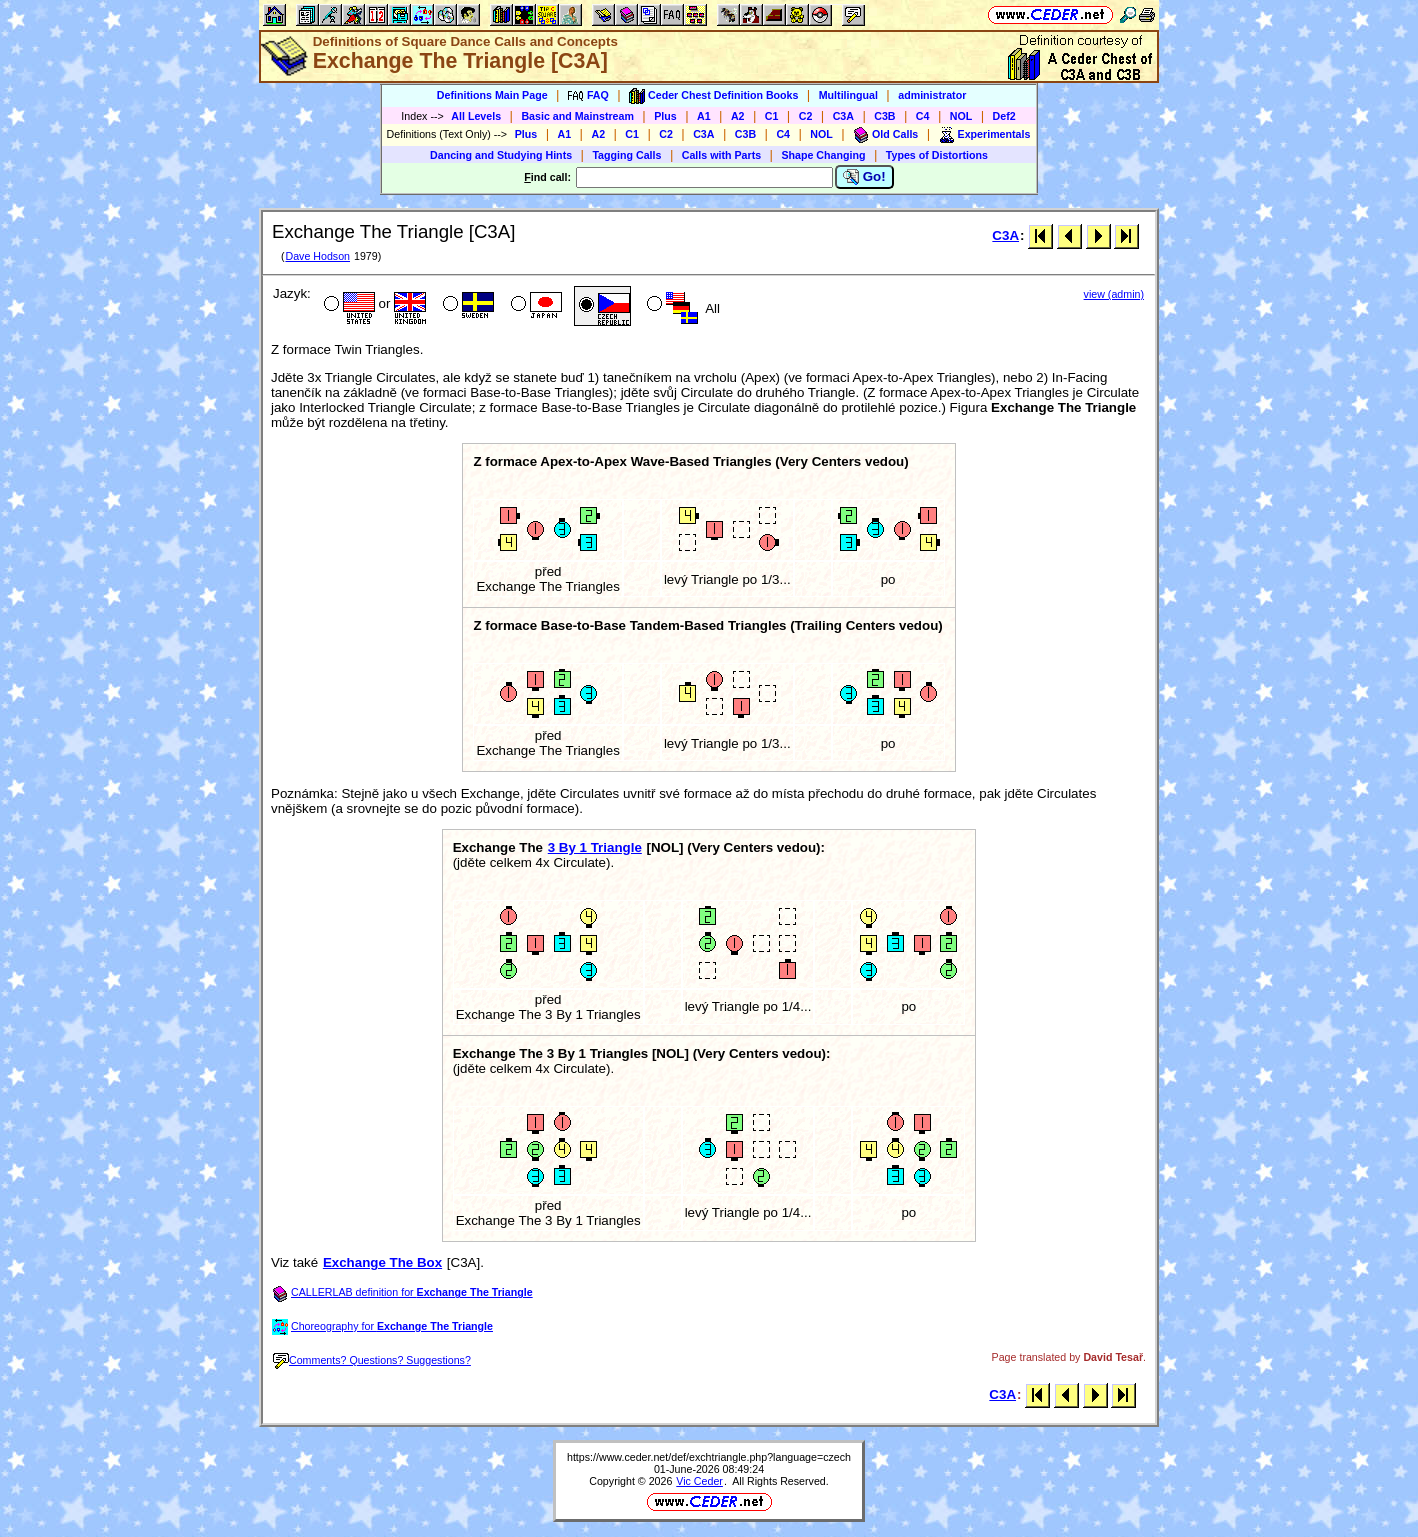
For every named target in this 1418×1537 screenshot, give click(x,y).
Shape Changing (823, 155)
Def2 (1004, 116)
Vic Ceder (699, 1481)
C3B (884, 116)
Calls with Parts (721, 155)
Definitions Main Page (492, 95)
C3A (843, 116)
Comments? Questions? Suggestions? (372, 1360)
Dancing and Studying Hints (501, 155)
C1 (772, 116)
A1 (704, 116)
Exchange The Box (382, 1262)
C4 (923, 116)
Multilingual (848, 95)
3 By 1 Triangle (595, 847)
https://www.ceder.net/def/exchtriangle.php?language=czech (709, 1457)
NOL (961, 116)
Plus (665, 116)
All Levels (476, 116)
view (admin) (1114, 294)
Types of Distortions (937, 155)
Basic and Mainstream (577, 116)
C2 (806, 116)
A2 (738, 116)
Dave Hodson (317, 256)
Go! (864, 177)
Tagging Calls (626, 155)
